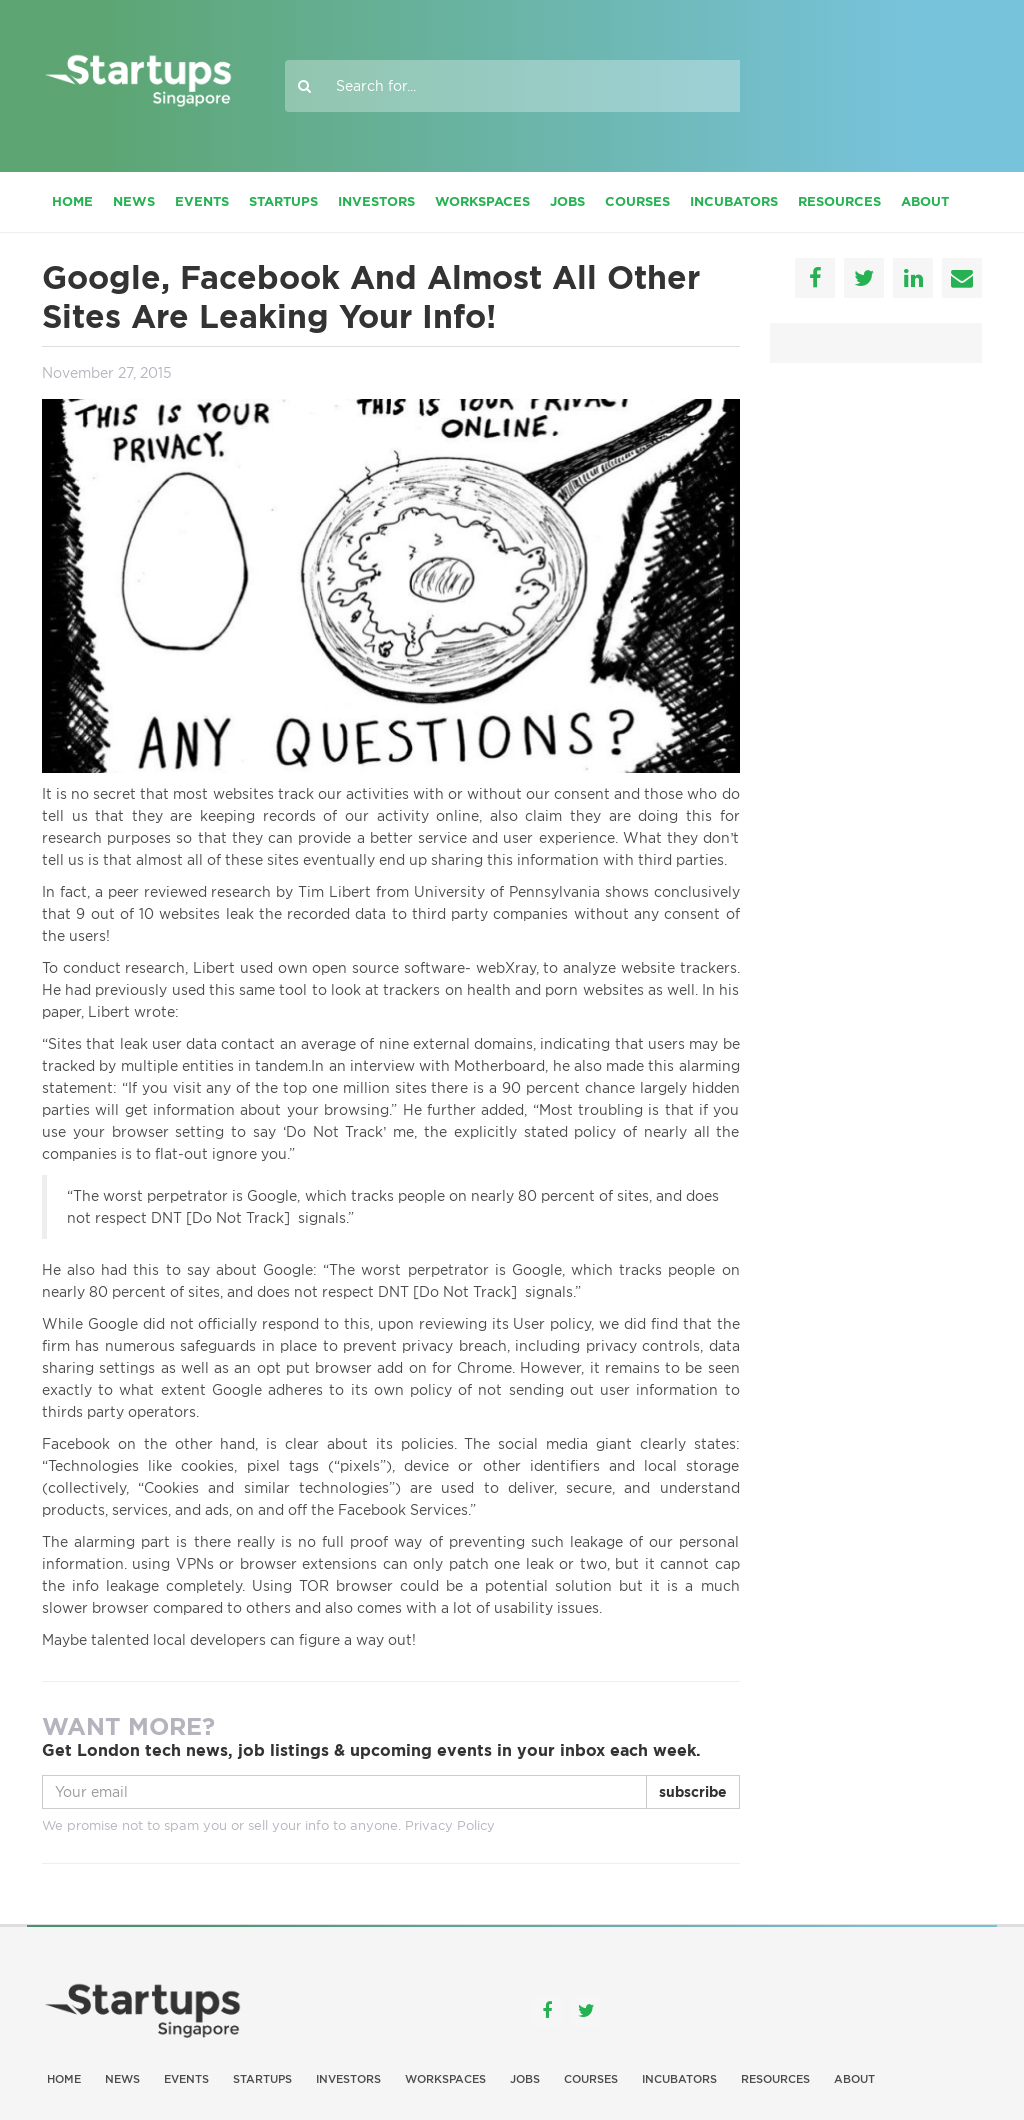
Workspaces (482, 201)
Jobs (567, 201)
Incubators (734, 201)
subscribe (693, 1792)
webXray (506, 968)
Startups (283, 201)
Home (72, 201)
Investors (376, 201)
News (134, 201)
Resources (839, 201)
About (925, 201)
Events (202, 201)
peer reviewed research (190, 892)
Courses (637, 201)
